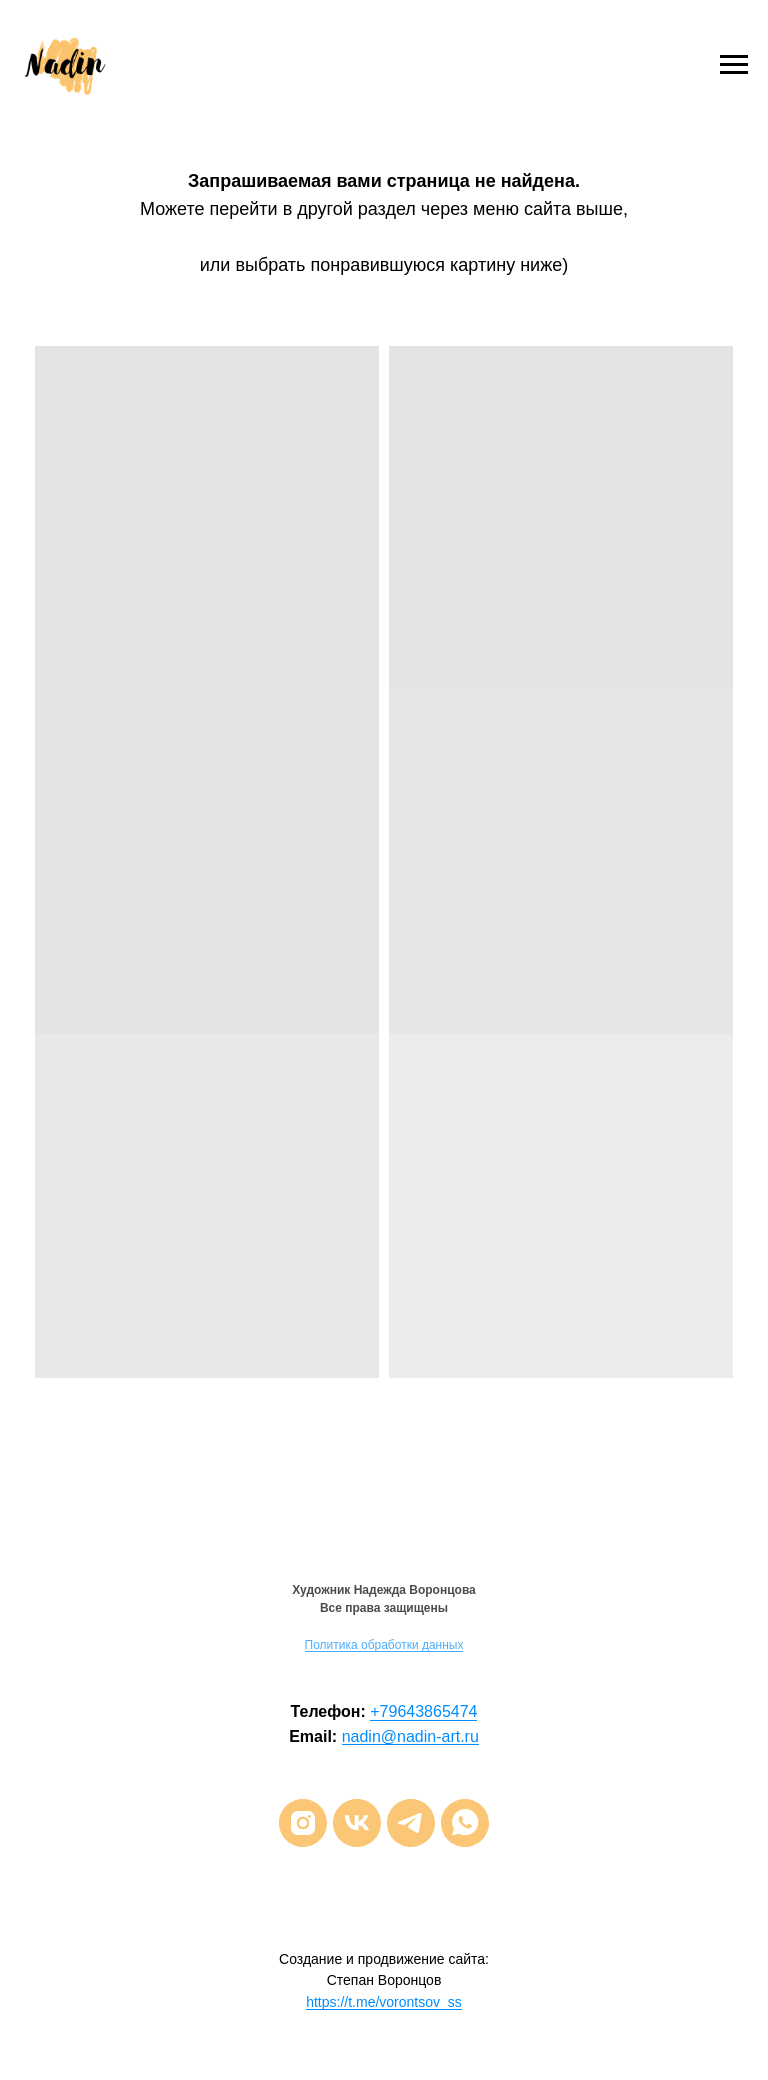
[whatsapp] (465, 1823)
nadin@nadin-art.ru (410, 1736)
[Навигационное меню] (734, 65)
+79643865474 (423, 1711)
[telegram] (411, 1823)
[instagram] (303, 1823)
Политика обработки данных (384, 1645)
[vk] (357, 1823)
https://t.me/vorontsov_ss (384, 2002)
